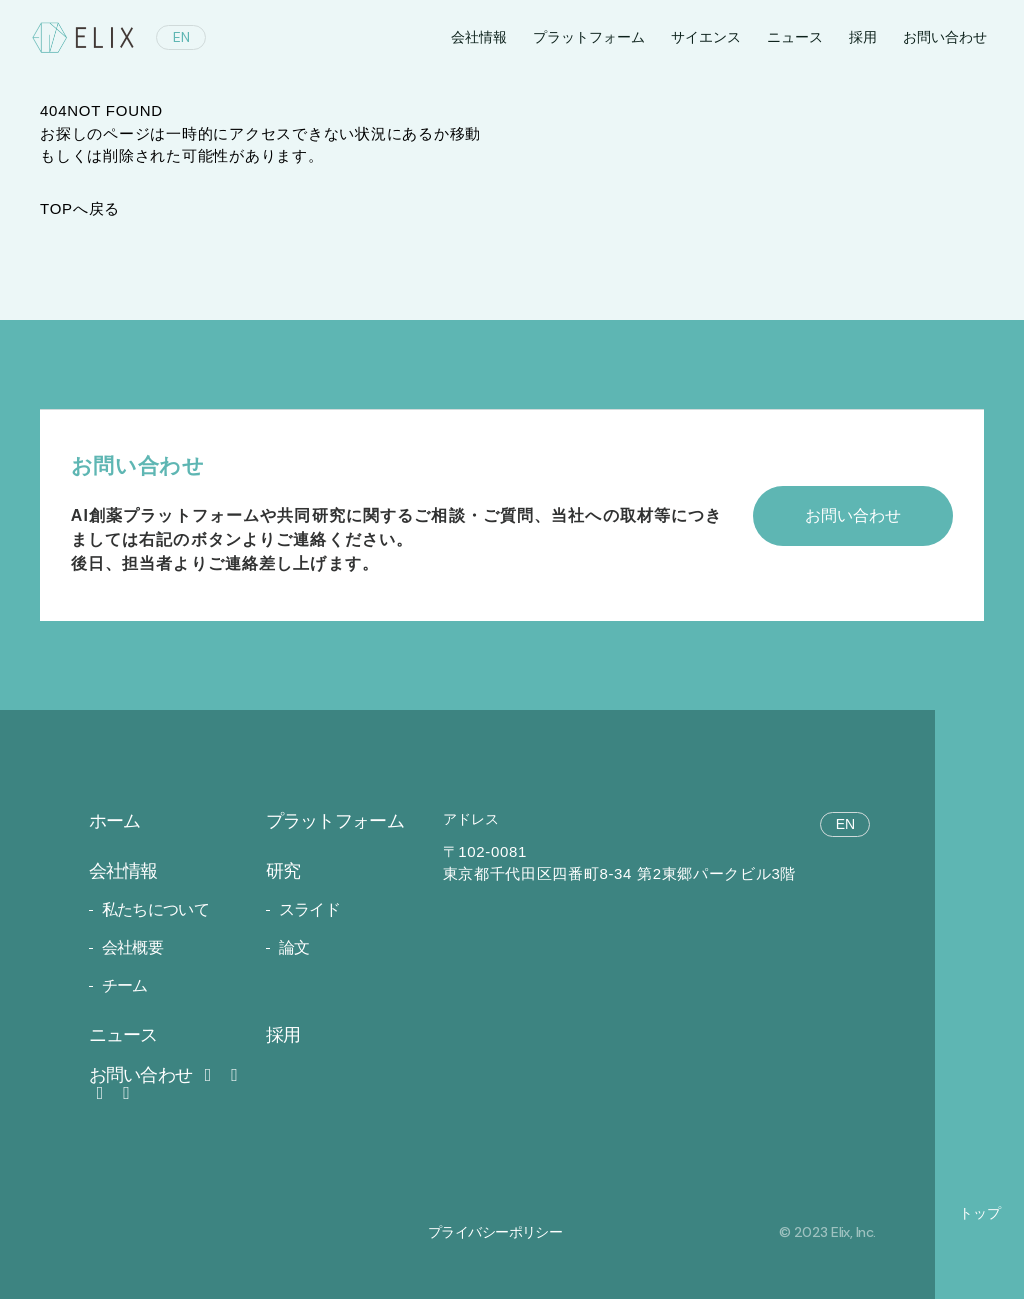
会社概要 (132, 947)
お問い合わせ (154, 1075)
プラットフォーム (589, 37)
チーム (125, 985)
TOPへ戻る (80, 208)
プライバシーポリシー (495, 1232)
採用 (863, 37)
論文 (294, 947)
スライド (309, 909)
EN (181, 37)
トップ (980, 1213)
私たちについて (156, 909)
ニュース (795, 37)
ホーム (115, 821)
